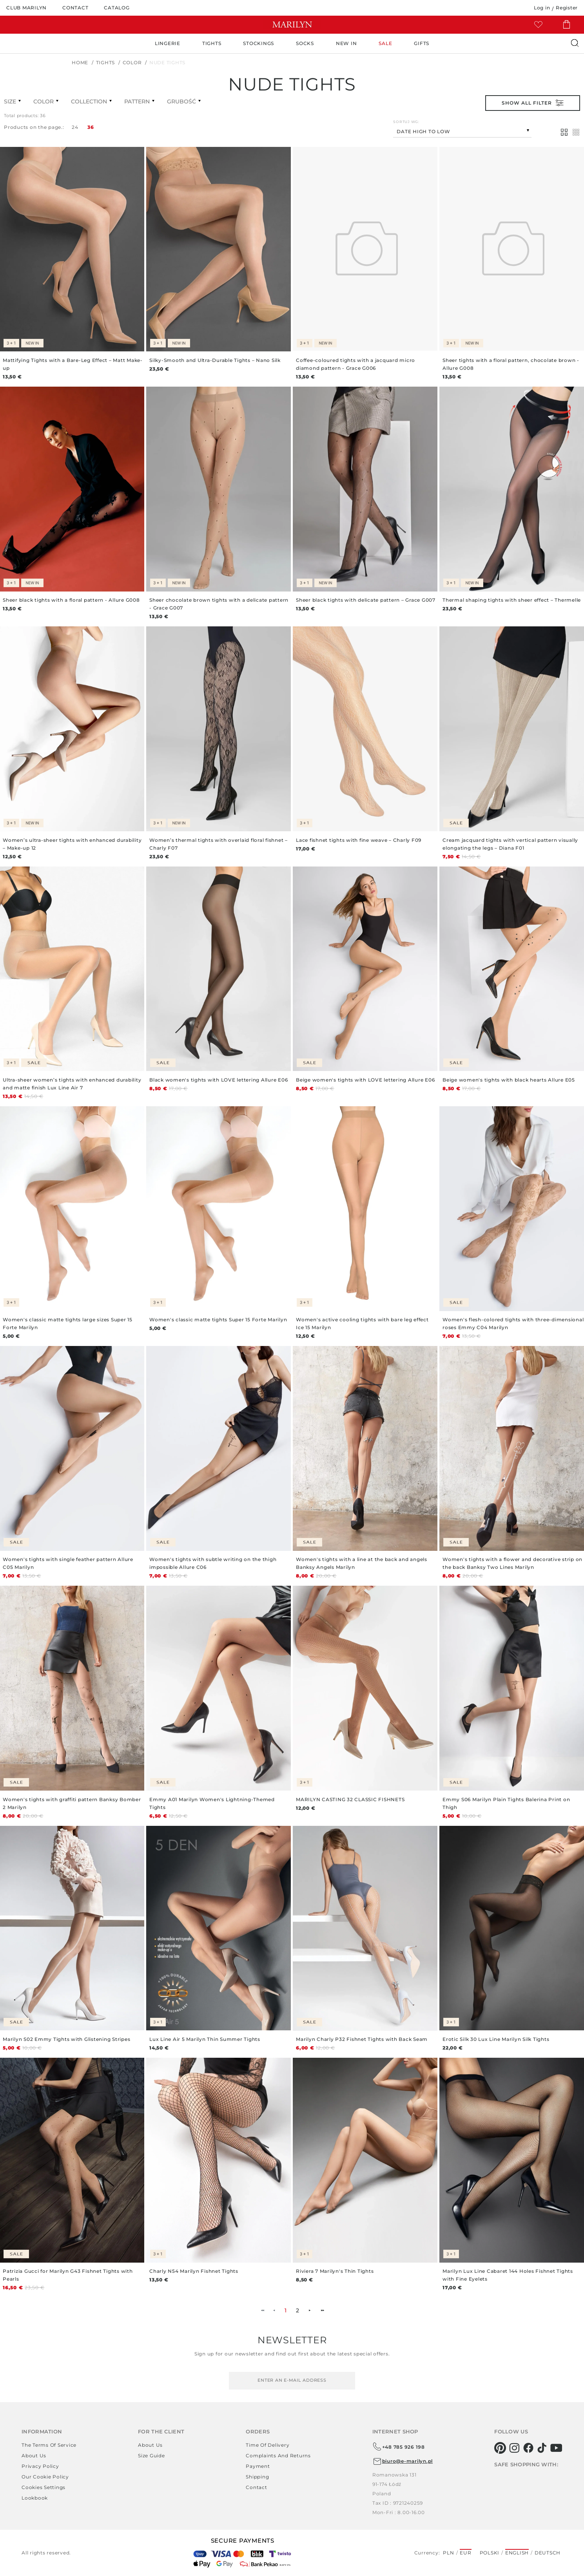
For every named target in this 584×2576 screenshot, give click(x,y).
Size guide (151, 2455)
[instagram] (514, 2448)
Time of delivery (267, 2445)
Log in (542, 8)
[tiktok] (542, 2448)
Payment (258, 2466)
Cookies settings (43, 2487)
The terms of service (49, 2445)
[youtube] (556, 2448)
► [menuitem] (310, 2310)
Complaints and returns (278, 2455)
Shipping (257, 2477)
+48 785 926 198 (398, 2446)
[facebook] (528, 2448)
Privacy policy (40, 2466)
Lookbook (35, 2498)
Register (567, 8)
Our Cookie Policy (45, 2477)
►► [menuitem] (322, 2310)
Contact (256, 2487)
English (517, 2553)
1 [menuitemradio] (286, 2310)
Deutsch (547, 2553)
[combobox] (462, 130)
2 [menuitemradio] (297, 2310)
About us (34, 2455)
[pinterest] (500, 2448)
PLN (448, 2553)
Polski (490, 2553)
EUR (465, 2553)
